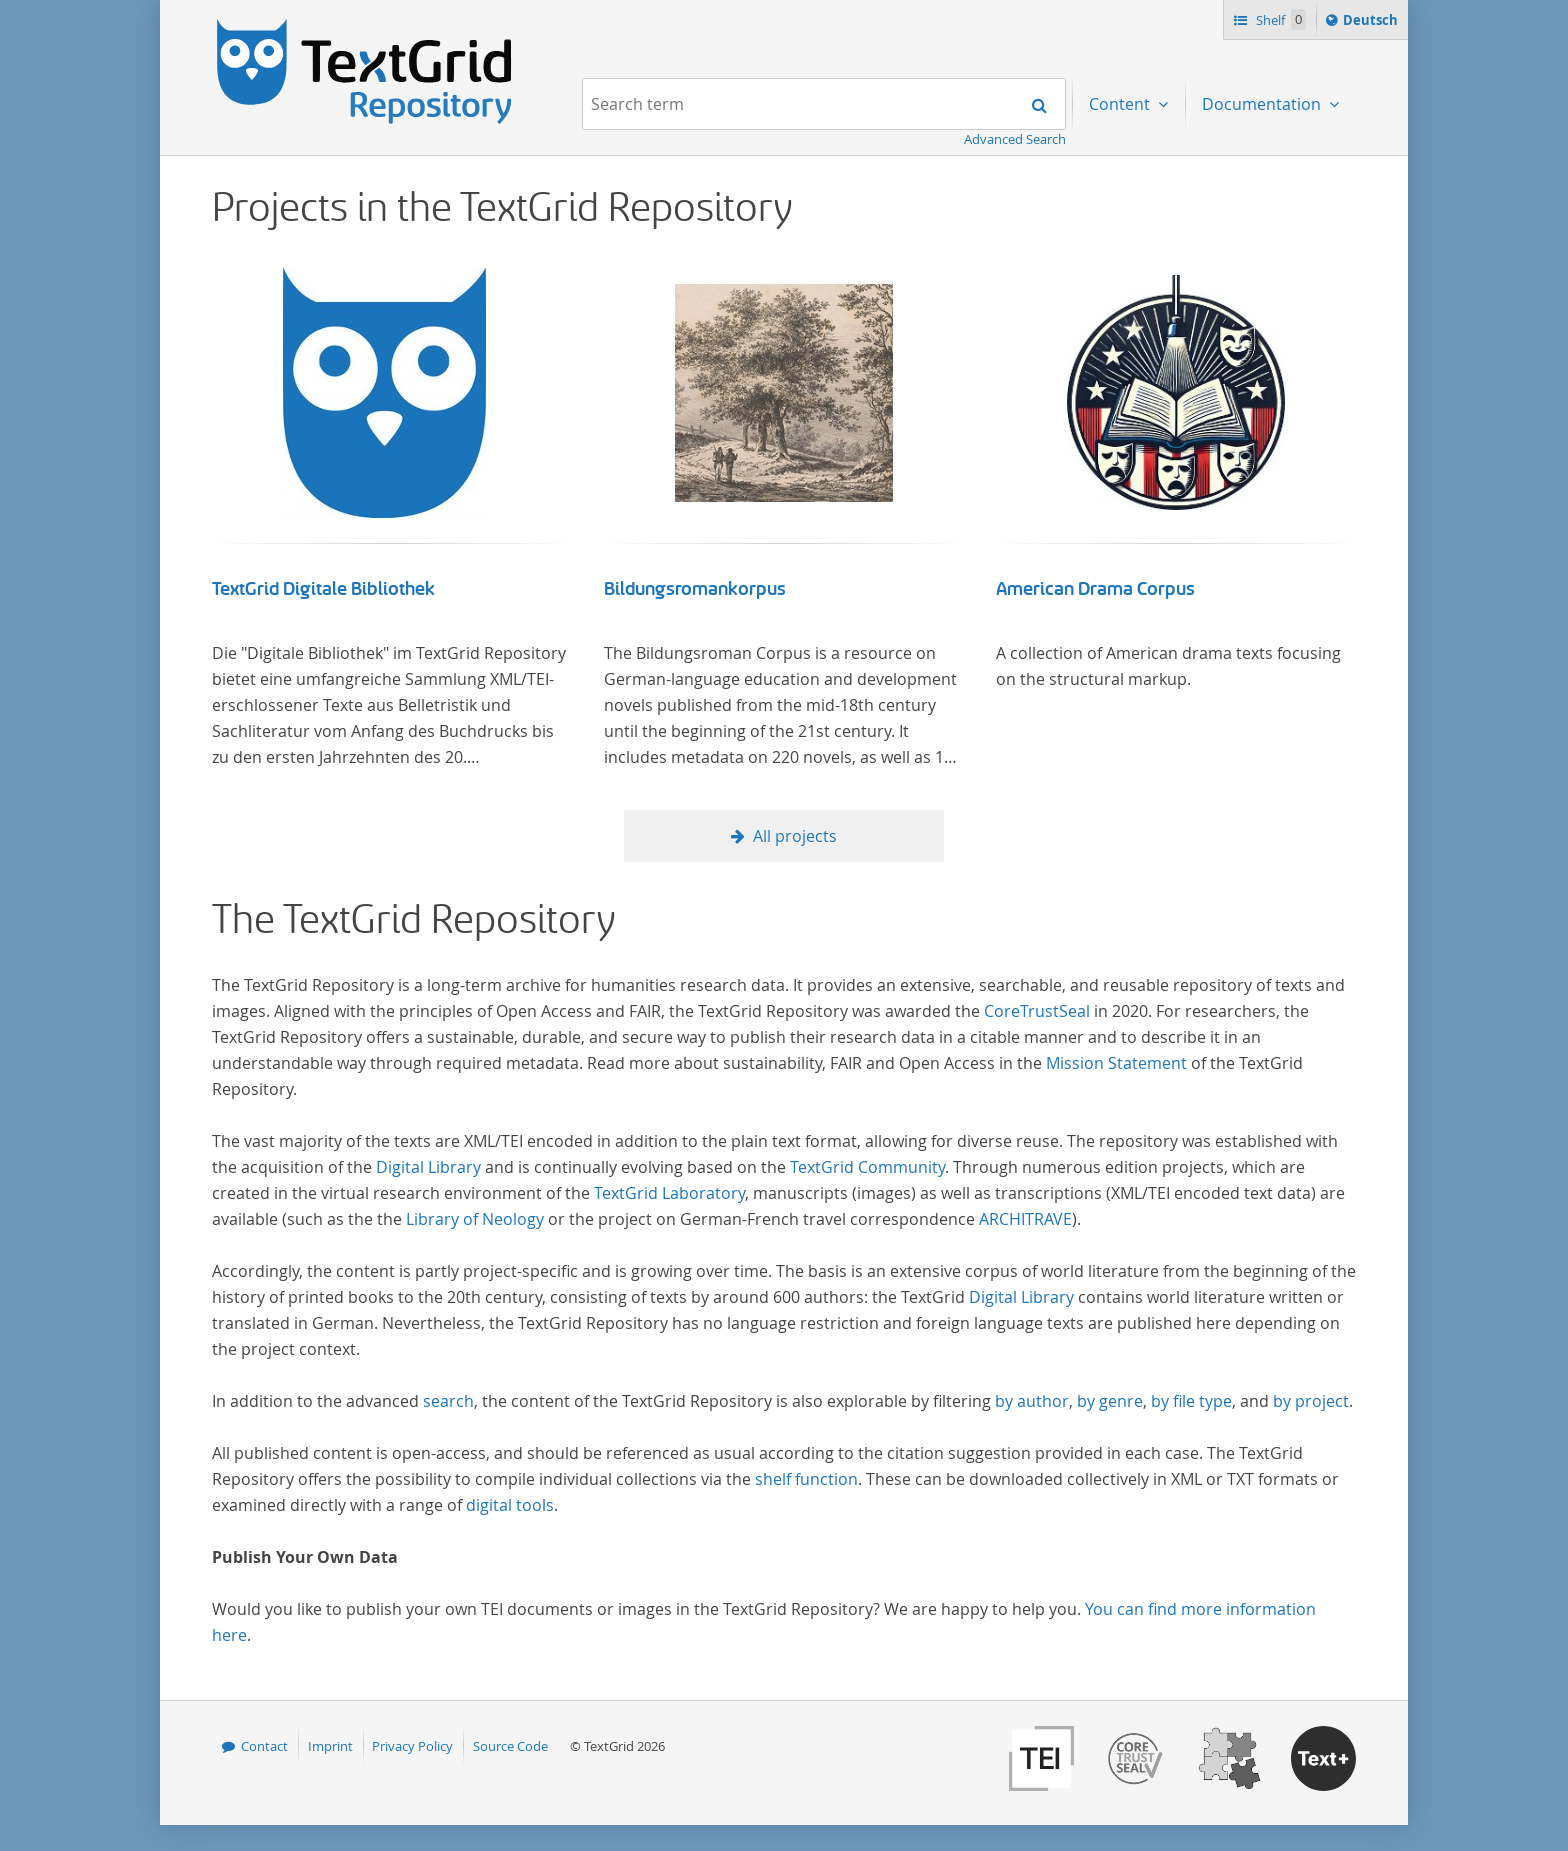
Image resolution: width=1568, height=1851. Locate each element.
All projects (795, 836)
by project (1311, 1401)
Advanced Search (1015, 139)
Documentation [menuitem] (1263, 104)
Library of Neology (475, 1219)
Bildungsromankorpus (695, 589)
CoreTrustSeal (1037, 1011)
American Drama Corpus (1095, 589)
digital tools (510, 1505)
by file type (1191, 1401)
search (448, 1401)
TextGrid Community (867, 1167)
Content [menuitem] (1121, 104)
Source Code (510, 1746)
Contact (264, 1746)
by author (1032, 1401)
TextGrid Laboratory (669, 1193)
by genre (1110, 1401)
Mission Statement (1116, 1063)
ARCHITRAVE (1025, 1219)
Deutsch (1372, 23)
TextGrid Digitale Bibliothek (323, 589)
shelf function (806, 1479)
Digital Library (428, 1167)
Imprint (330, 1746)
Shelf (1279, 19)
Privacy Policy (412, 1746)
